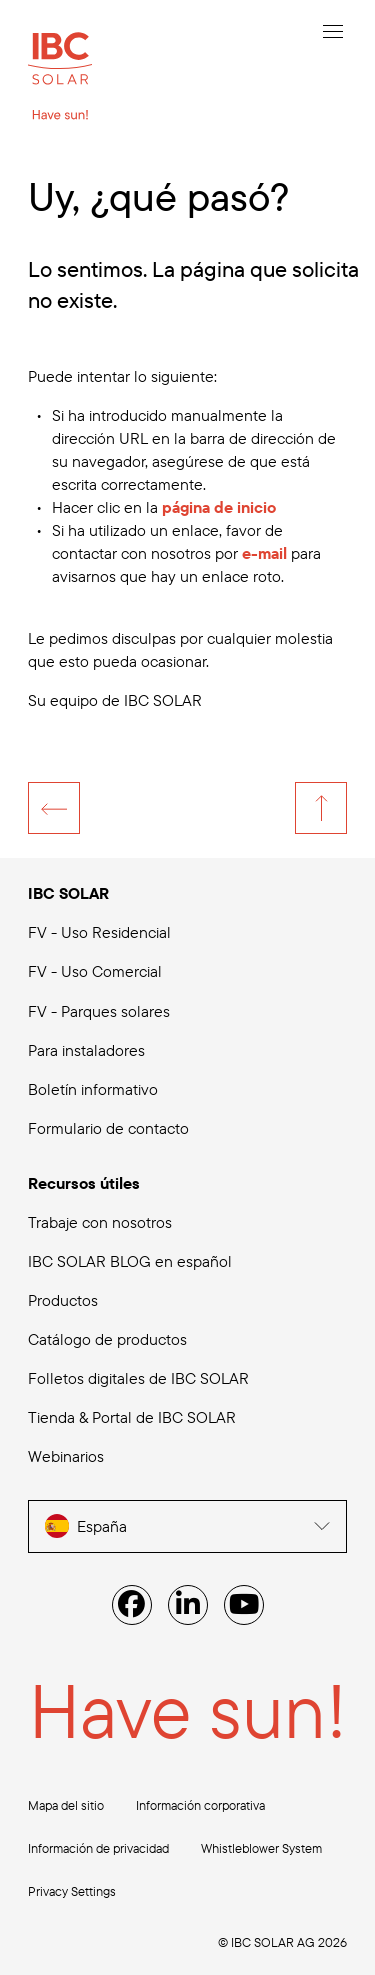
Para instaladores (86, 1050)
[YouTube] (244, 1605)
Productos (63, 1300)
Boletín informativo (93, 1089)
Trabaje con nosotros (100, 1222)
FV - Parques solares (99, 1011)
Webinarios (66, 1456)
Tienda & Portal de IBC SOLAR (132, 1417)
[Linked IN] (188, 1605)
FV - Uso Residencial (99, 932)
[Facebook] (132, 1605)
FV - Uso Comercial (95, 971)
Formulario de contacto (108, 1128)
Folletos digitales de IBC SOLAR (138, 1378)
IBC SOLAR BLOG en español (130, 1261)
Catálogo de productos (107, 1339)
